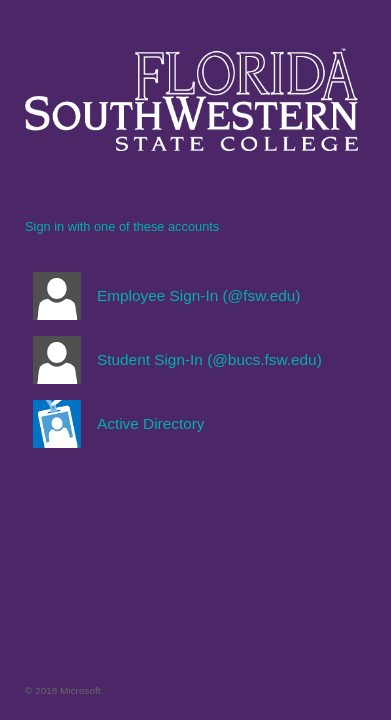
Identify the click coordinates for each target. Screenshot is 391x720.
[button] (191, 296)
